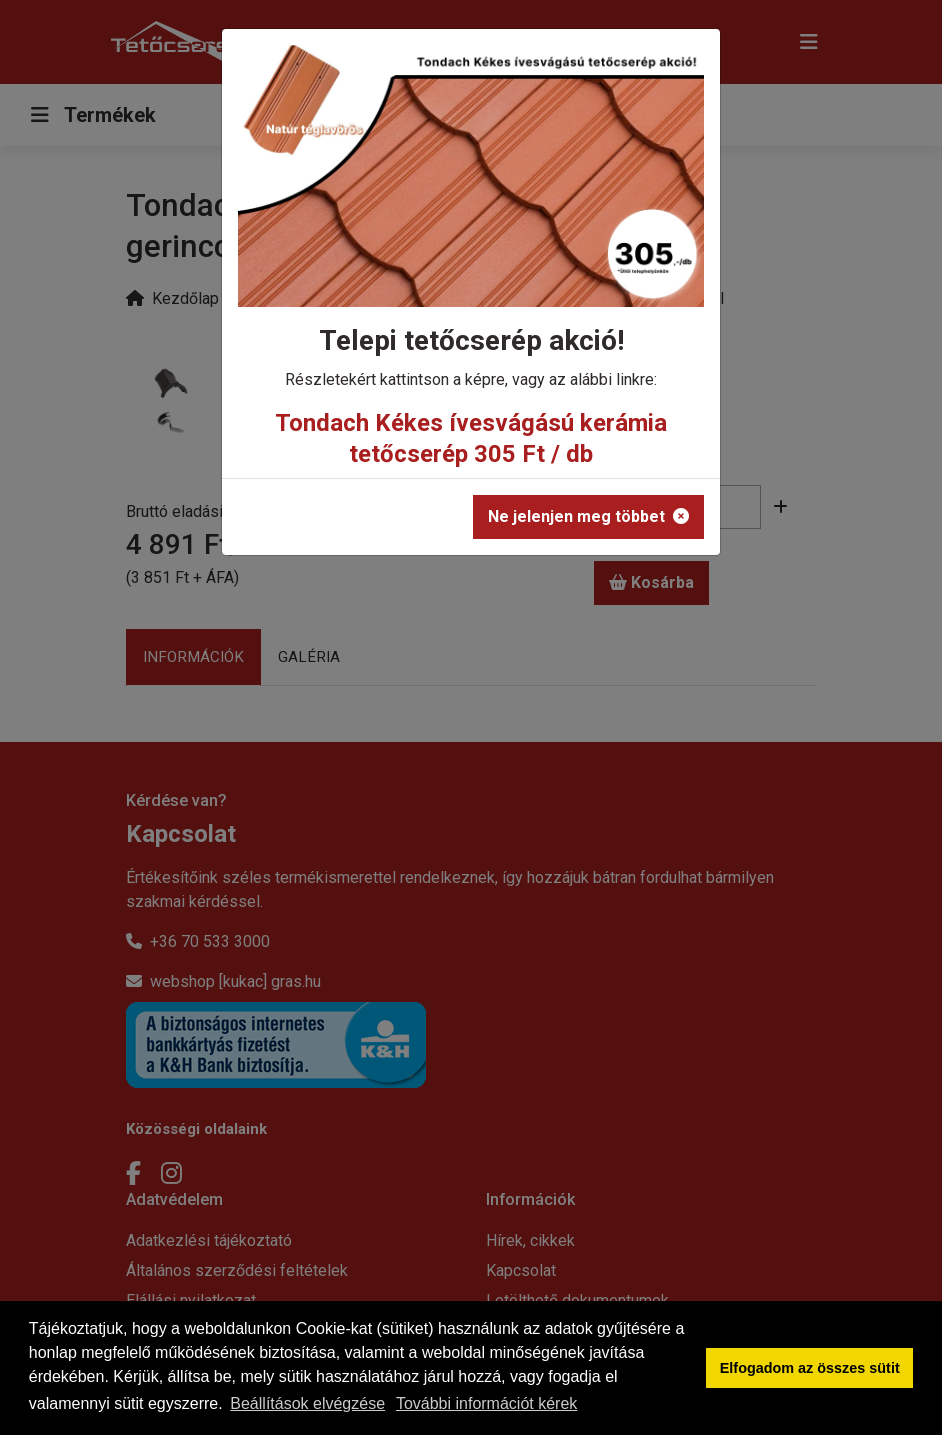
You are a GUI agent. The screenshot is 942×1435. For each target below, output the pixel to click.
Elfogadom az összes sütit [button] (810, 1368)
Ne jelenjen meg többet (588, 516)
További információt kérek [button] (486, 1403)
